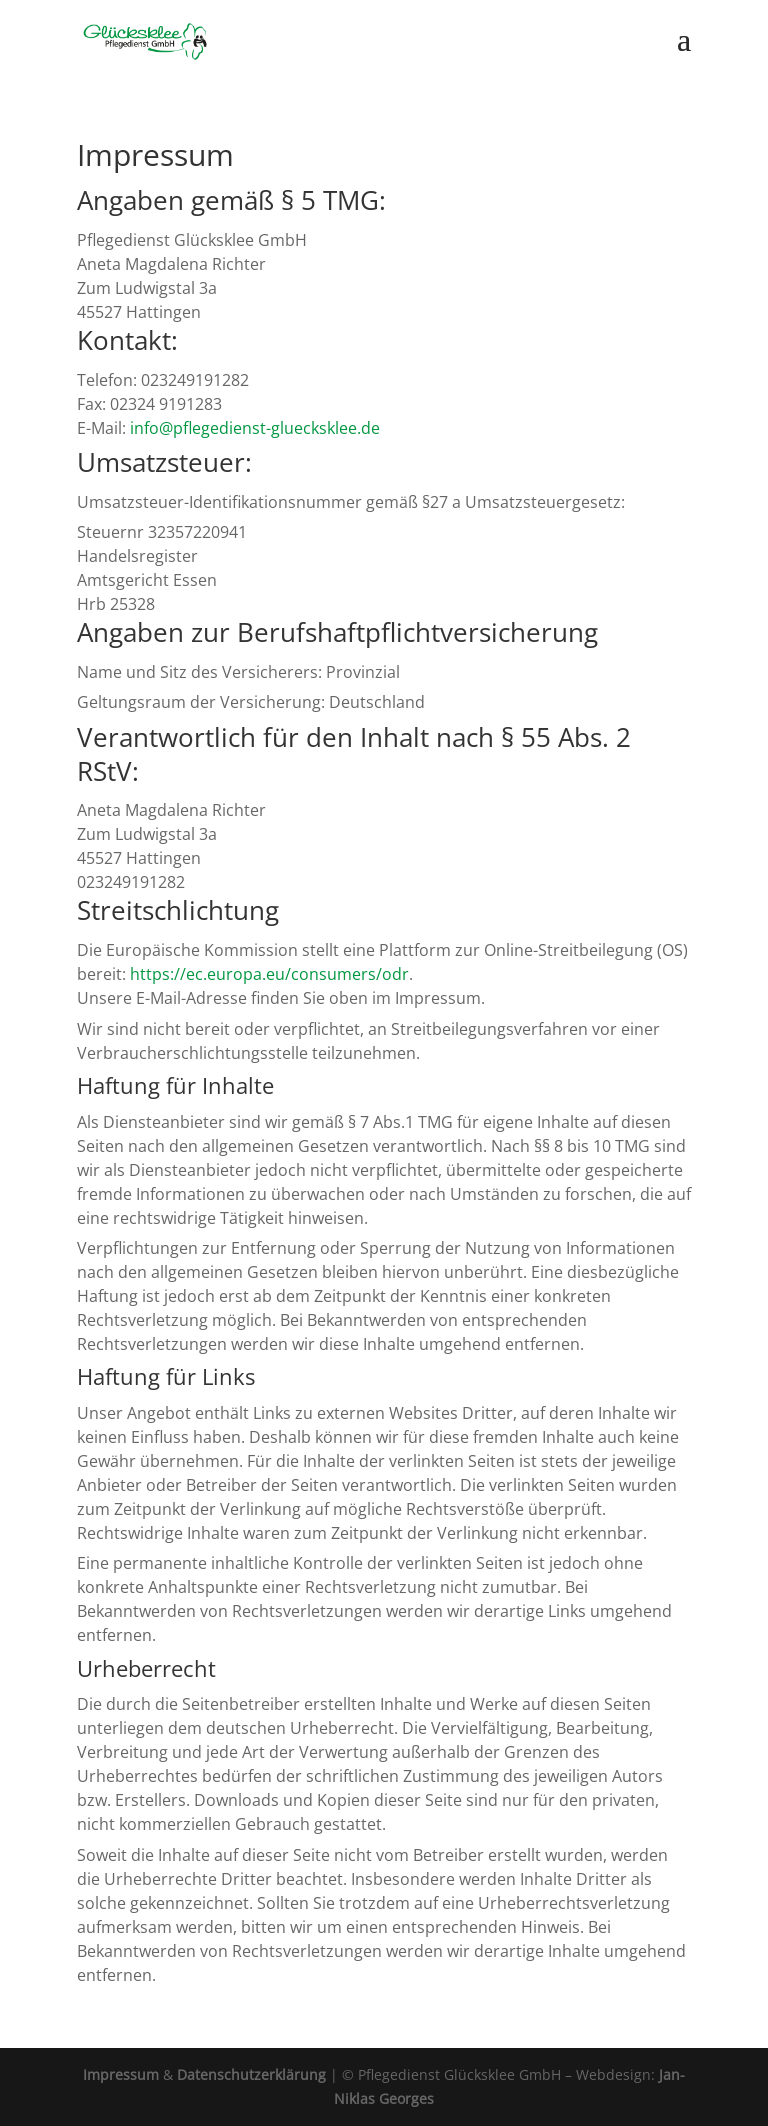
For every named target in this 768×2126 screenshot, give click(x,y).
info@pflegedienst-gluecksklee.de (255, 428)
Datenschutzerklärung (251, 2074)
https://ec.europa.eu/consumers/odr (269, 974)
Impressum (121, 2074)
